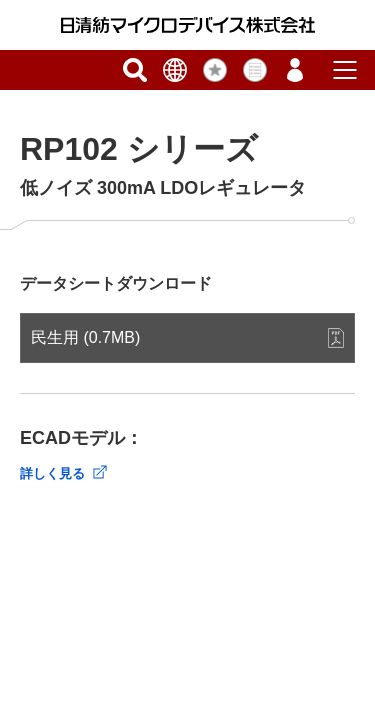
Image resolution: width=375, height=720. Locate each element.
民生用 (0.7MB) (85, 337)
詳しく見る (52, 473)
